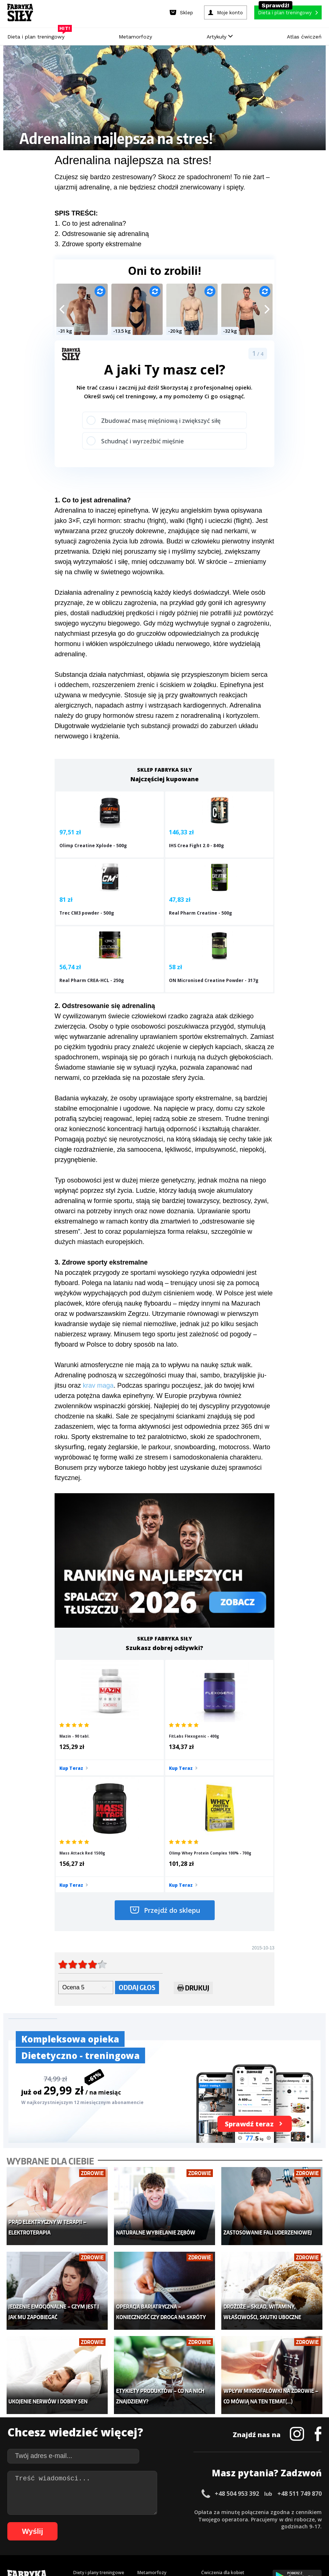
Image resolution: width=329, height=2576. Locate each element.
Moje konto (149, 2414)
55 (102, 2522)
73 (234, 2522)
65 (175, 2522)
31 (236, 2511)
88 (89, 2533)
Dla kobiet (148, 2403)
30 (228, 2511)
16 (126, 2511)
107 (250, 2533)
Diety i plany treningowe (98, 2392)
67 (190, 2522)
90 (104, 2533)
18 (140, 2511)
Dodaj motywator (220, 2425)
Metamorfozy (135, 37)
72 (227, 2522)
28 (214, 2511)
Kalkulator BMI (216, 2403)
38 (287, 2511)
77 (263, 2522)
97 (155, 2533)
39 (294, 2511)
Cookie (187, 2490)
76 (256, 2522)
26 (199, 2511)
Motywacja (212, 2414)
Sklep (79, 2403)
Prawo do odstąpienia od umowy (131, 2550)
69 (205, 2522)
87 (82, 2533)
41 (309, 2511)
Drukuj (193, 1830)
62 (153, 2522)
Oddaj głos (137, 1828)
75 (249, 2522)
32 (243, 2511)
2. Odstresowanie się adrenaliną (102, 233)
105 (229, 2533)
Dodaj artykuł (90, 2490)
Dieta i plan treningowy (37, 35)
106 (240, 2533)
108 (260, 2533)
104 (219, 2533)
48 (51, 2522)
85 (67, 2533)
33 (250, 2511)
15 (118, 2511)
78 (271, 2522)
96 (148, 2533)
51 (73, 2522)
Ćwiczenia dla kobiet (222, 2392)
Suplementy (85, 2436)
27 (206, 2511)
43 (14, 2522)
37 (279, 2511)
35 (265, 2511)
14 (111, 2511)
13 (104, 2511)
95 (140, 2533)
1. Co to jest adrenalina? (90, 223)
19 (148, 2511)
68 (197, 2522)
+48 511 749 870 (299, 2313)
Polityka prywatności (230, 2490)
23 (177, 2511)
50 (66, 2522)
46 (36, 2522)
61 (146, 2522)
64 (168, 2522)
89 (96, 2533)
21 (162, 2511)
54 (95, 2522)
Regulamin (129, 2490)
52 (80, 2522)
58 (124, 2522)
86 (74, 2533)
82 (300, 2522)
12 (96, 2511)
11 (89, 2511)
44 (22, 2522)
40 (301, 2511)
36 (272, 2511)
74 (241, 2522)
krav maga (98, 1339)
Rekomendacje (216, 2447)
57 (117, 2522)
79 (278, 2522)
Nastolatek (149, 2436)
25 (192, 2511)
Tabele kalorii (215, 2436)
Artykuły (220, 37)
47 (44, 2522)
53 (87, 2522)
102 (199, 2533)
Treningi (82, 2414)
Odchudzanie (151, 2425)
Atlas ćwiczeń (304, 37)
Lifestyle (146, 2447)
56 (109, 2522)
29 (221, 2511)
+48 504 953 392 (237, 2313)
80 (285, 2522)
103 (209, 2533)
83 (307, 2522)
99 (170, 2533)
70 (212, 2522)
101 (188, 2533)
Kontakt (160, 2490)
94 (133, 2533)
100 (178, 2533)
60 (139, 2522)
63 (161, 2522)
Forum (208, 2458)
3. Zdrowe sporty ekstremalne (98, 244)
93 (126, 2533)
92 (118, 2533)
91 (111, 2533)
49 (58, 2522)
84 (315, 2522)
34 (257, 2511)
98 (162, 2533)
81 (293, 2522)
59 (131, 2522)
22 (170, 2511)
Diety (78, 2425)
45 (29, 2522)
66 (183, 2522)
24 (184, 2511)
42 (316, 2511)
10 (82, 2511)
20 (155, 2511)
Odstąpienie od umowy (211, 2550)
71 (219, 2522)
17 (133, 2511)
